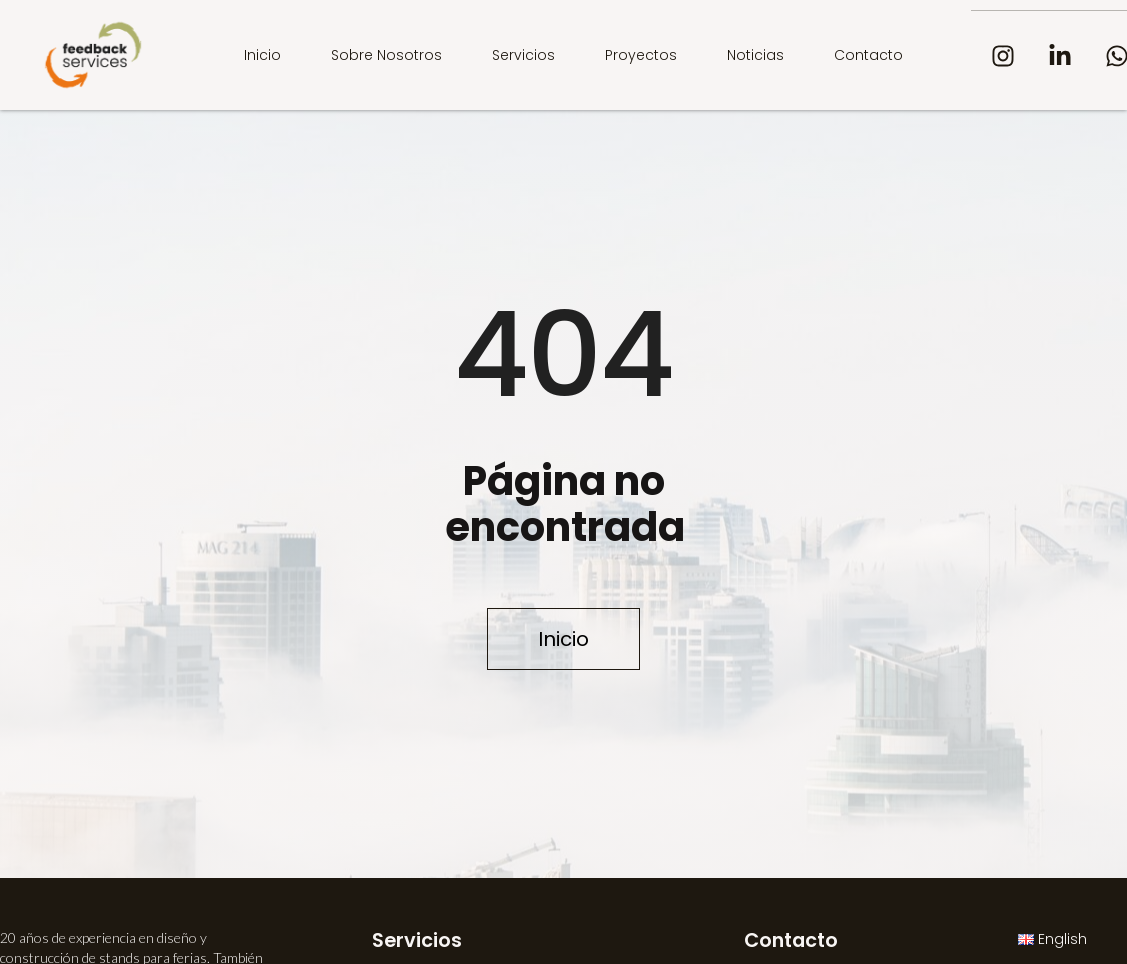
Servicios (523, 55)
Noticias (755, 55)
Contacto (868, 55)
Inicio (262, 55)
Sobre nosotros (386, 55)
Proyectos (641, 55)
